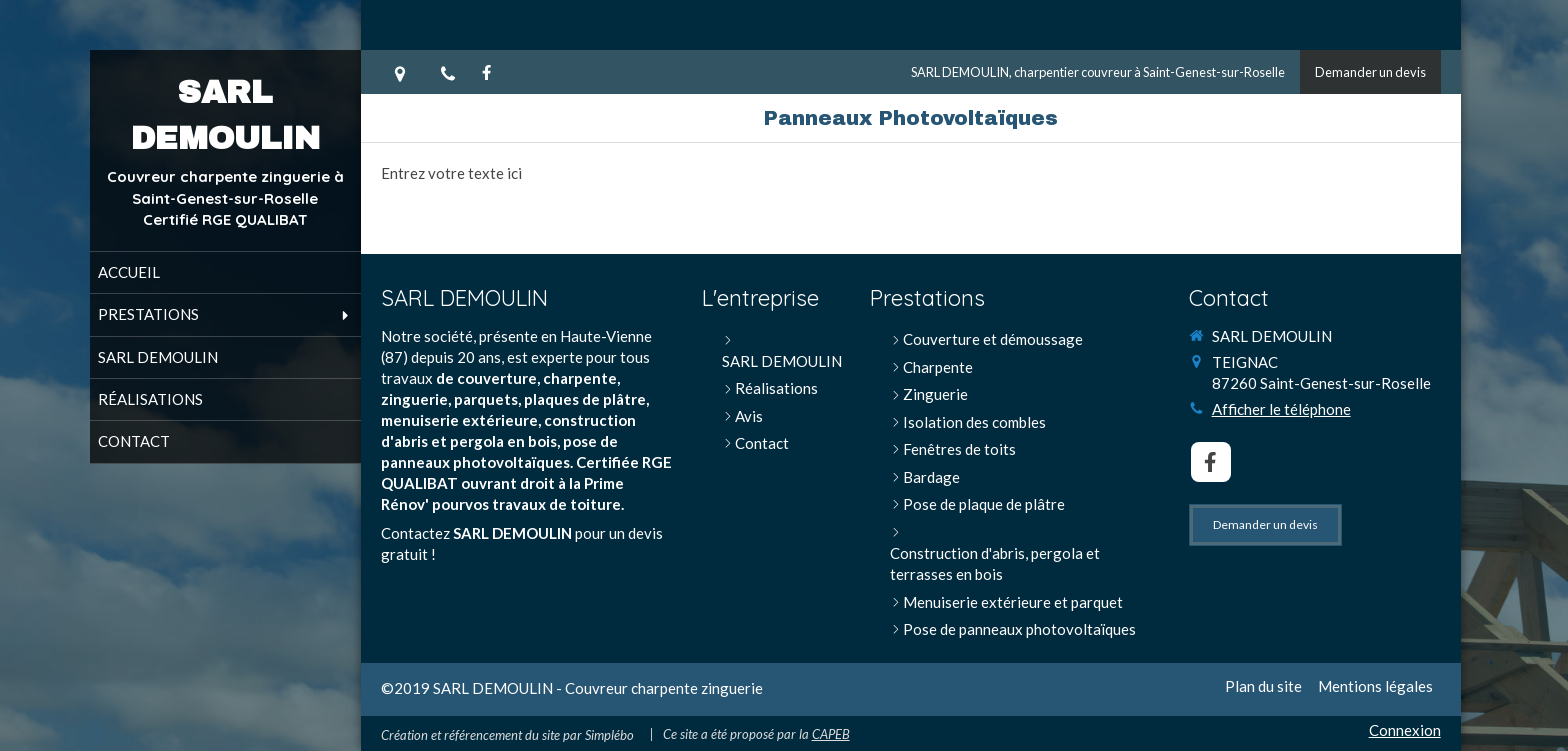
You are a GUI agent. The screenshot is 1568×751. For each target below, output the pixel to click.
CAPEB (831, 734)
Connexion (1405, 730)
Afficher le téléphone (1281, 409)
